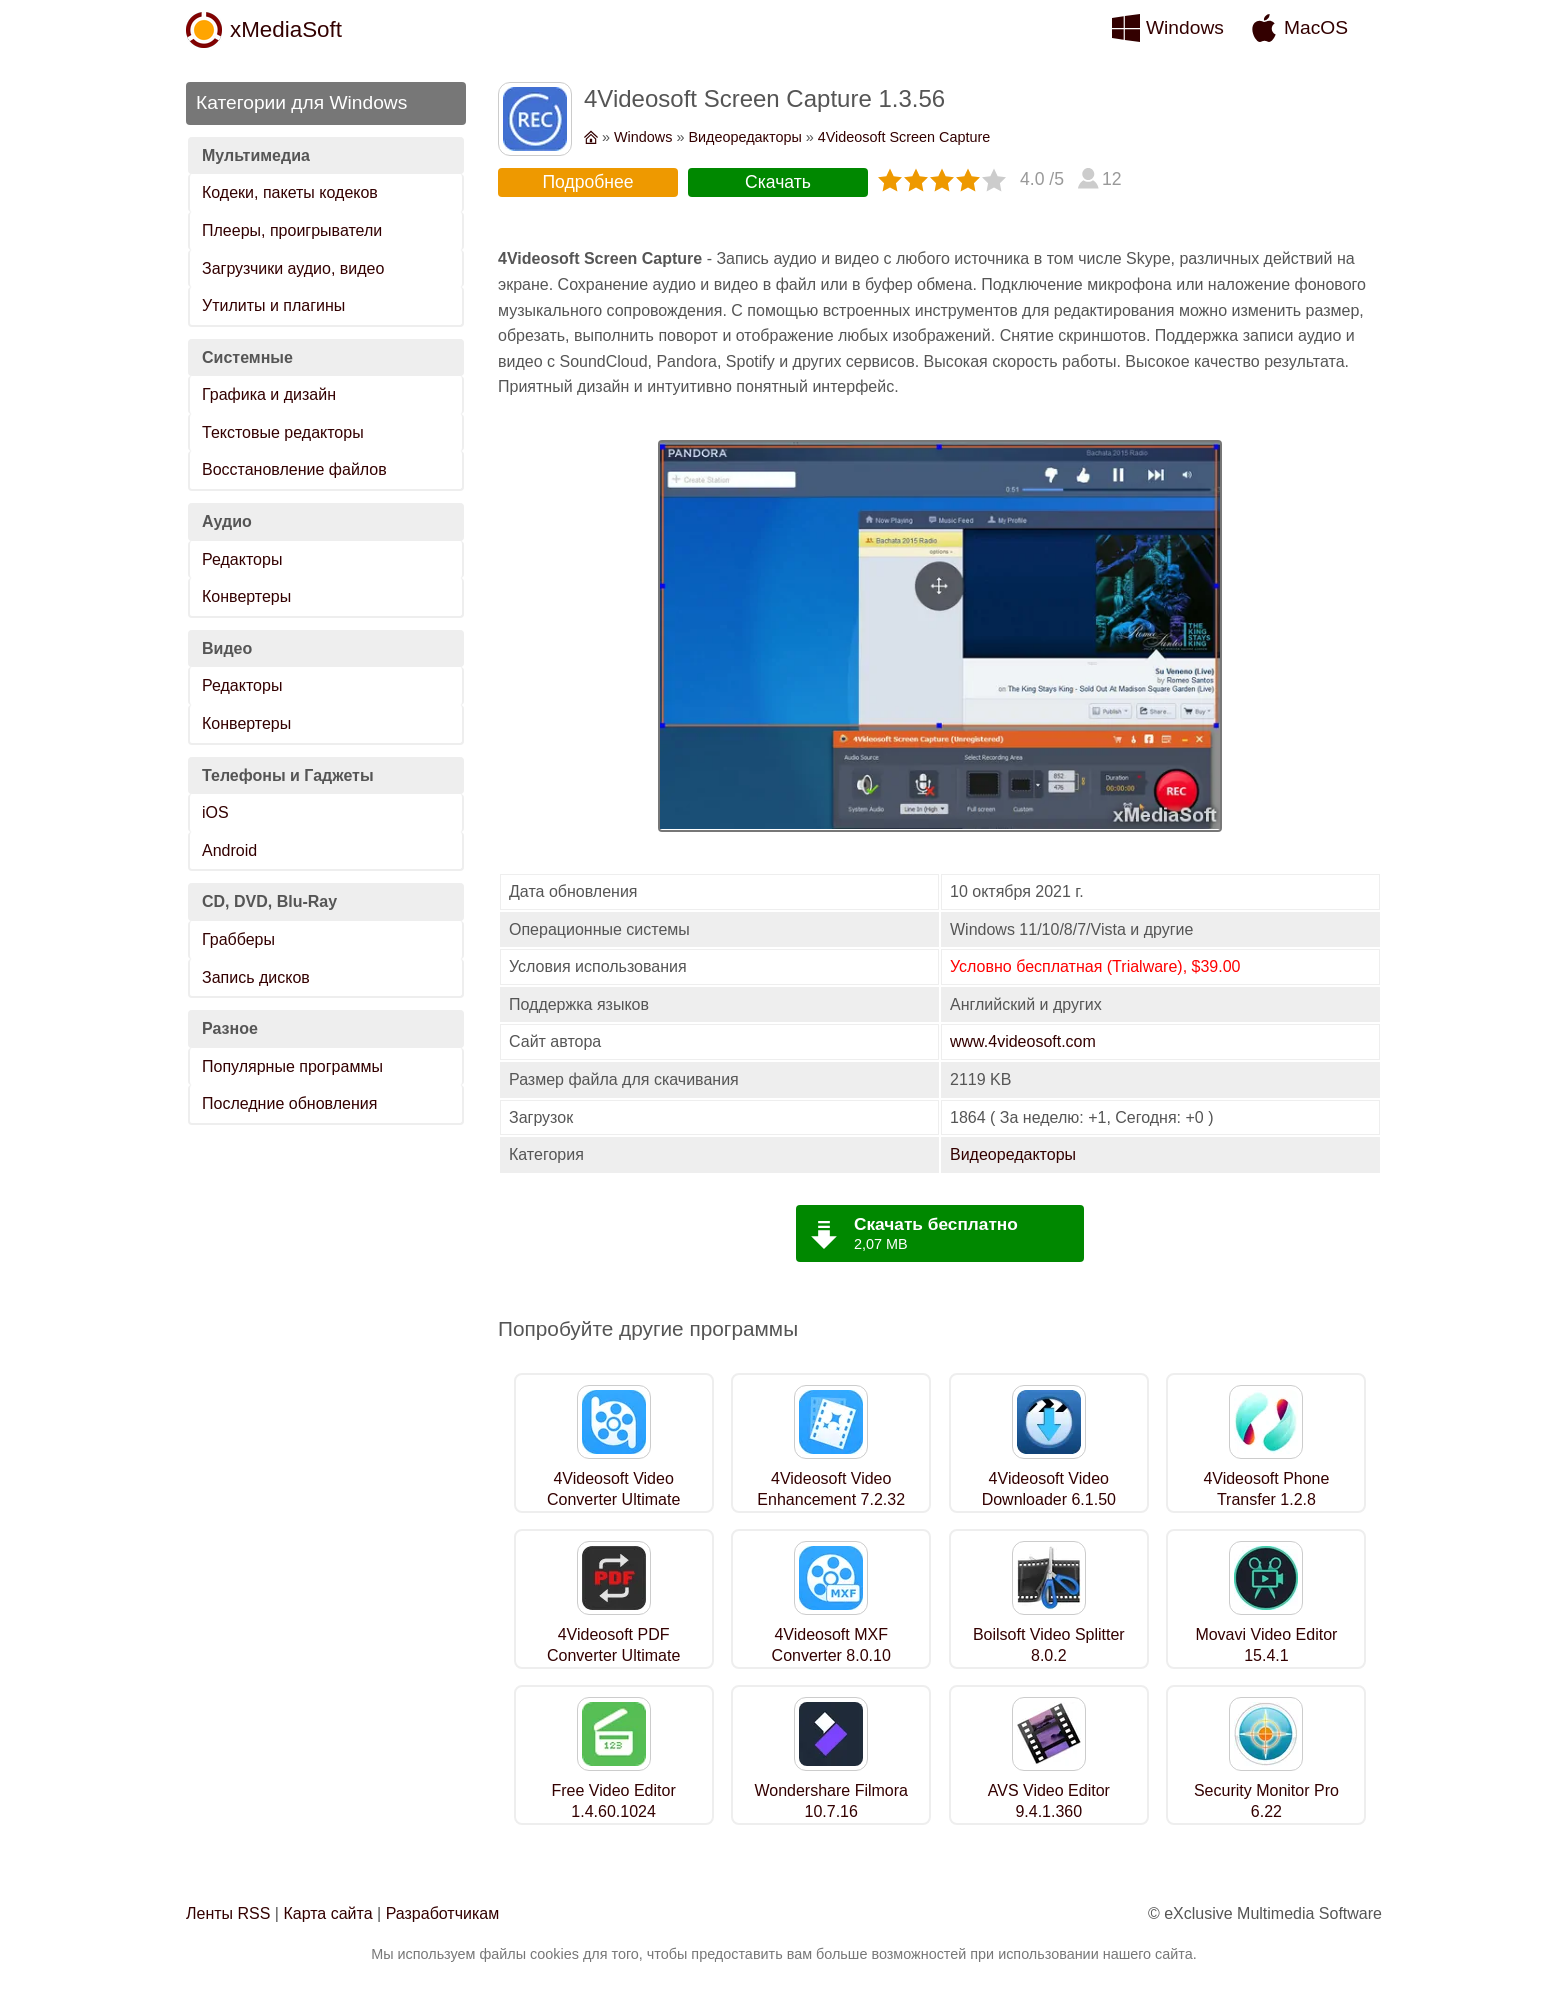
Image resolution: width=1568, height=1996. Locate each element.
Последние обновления (289, 1103)
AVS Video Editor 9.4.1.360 (1049, 1801)
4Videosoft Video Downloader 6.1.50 (1049, 1489)
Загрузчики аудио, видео (293, 268)
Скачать (778, 182)
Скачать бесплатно (936, 1224)
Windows (1185, 27)
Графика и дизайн (269, 394)
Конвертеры (246, 596)
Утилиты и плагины (273, 305)
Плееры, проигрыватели (292, 230)
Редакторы (242, 559)
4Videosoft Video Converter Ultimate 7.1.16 (613, 1499)
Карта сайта (327, 1913)
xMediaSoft (286, 29)
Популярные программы (292, 1066)
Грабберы (238, 939)
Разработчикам (443, 1913)
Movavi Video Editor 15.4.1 (1266, 1645)
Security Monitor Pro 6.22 (1266, 1801)
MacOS (1316, 27)
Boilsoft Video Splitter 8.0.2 (1049, 1645)
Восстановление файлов (294, 469)
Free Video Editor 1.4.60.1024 (614, 1801)
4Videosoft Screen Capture (904, 137)
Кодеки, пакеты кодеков (290, 192)
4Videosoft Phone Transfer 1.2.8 (1266, 1489)
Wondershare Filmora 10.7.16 (831, 1801)
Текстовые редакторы (283, 432)
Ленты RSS (228, 1913)
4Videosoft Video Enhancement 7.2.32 (831, 1489)
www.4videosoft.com (1023, 1041)
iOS (215, 812)
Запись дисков (256, 977)
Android (229, 850)
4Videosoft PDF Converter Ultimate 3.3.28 (613, 1655)
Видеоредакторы (744, 137)
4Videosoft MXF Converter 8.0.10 (831, 1645)
